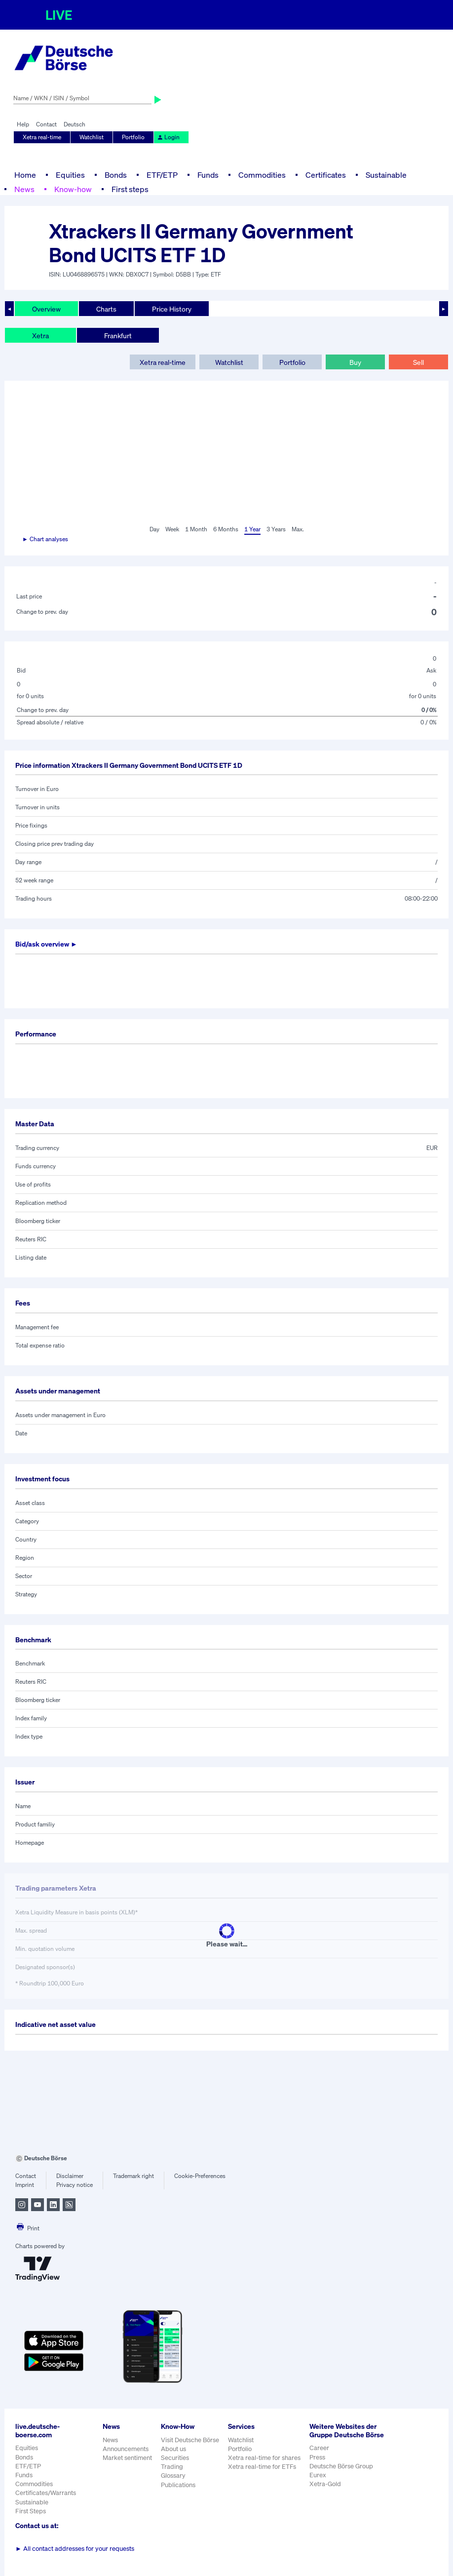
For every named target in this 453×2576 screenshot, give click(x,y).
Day (154, 529)
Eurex (317, 2475)
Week (172, 529)
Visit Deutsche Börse (190, 2440)
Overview (46, 309)
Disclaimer (69, 2176)
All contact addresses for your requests (74, 2548)
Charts (106, 309)
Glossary (173, 2475)
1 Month (196, 529)
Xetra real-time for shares (264, 2458)
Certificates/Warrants (45, 2493)
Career (319, 2448)
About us (173, 2449)
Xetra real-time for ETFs (262, 2466)
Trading (172, 2466)
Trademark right (133, 2176)
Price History (171, 309)
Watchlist (91, 137)
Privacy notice (74, 2184)
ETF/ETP (162, 174)
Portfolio (133, 137)
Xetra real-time (42, 137)
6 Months (225, 529)
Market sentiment (127, 2458)
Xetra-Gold (325, 2484)
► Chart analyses (45, 539)
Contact (46, 124)
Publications (178, 2485)
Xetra (40, 335)
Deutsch (74, 124)
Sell (418, 362)
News (24, 189)
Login (168, 137)
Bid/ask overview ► (46, 944)
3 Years (276, 529)
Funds (208, 174)
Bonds (116, 174)
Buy (355, 362)
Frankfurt (118, 335)
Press (317, 2457)
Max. (298, 529)
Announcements (126, 2449)
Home (25, 174)
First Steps (30, 2511)
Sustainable (386, 174)
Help (23, 124)
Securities (175, 2458)
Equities (70, 174)
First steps (130, 189)
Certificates (325, 174)
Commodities (262, 174)
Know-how (73, 189)
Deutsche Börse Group (341, 2466)
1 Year (252, 529)
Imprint (24, 2184)
